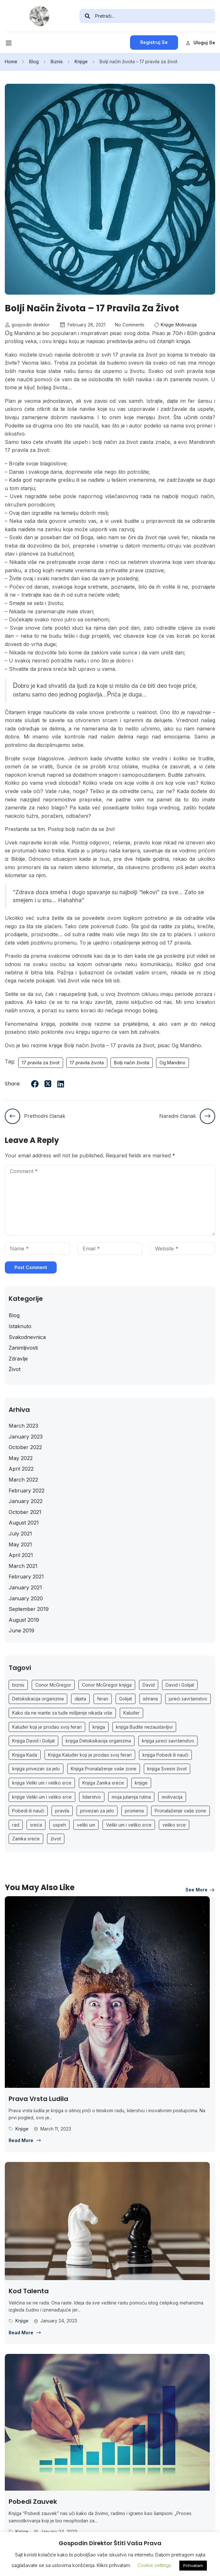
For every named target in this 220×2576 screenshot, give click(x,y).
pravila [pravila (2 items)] (62, 1810)
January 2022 (26, 1501)
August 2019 (24, 1620)
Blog (34, 61)
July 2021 (20, 1533)
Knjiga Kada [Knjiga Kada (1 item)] (24, 1755)
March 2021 (23, 1566)
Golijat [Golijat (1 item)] (125, 1698)
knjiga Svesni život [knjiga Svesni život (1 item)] (167, 1768)
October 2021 (25, 1512)
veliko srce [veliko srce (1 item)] (174, 1825)
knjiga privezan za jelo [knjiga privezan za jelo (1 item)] (36, 1768)
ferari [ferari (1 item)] (102, 1698)
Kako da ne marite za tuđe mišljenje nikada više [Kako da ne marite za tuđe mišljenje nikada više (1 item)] (62, 1713)
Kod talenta (29, 2290)
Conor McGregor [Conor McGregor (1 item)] (53, 1685)
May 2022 (21, 1458)
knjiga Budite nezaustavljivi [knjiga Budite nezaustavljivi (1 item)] (144, 1727)
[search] (87, 16)
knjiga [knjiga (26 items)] (99, 1727)
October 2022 (25, 1447)
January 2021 (25, 1587)
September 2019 (29, 1609)
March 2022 (23, 1479)
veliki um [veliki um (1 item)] (86, 1825)
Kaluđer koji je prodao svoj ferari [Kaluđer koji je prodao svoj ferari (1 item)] (47, 1727)
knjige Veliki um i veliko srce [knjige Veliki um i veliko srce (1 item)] (42, 1797)
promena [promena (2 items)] (134, 1810)
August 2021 (24, 1522)
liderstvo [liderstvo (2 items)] (92, 1797)
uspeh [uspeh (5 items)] (59, 1825)
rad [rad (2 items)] (15, 1825)
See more (200, 1889)
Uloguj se (200, 42)
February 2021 (26, 1576)
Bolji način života (131, 1062)
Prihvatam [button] (193, 2565)
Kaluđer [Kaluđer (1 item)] (131, 1713)
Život (14, 1369)
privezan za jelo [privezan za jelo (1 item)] (97, 1810)
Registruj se (154, 42)
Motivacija (186, 324)
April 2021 (21, 1555)
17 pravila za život (41, 1062)
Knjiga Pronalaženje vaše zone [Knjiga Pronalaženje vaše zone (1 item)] (103, 1768)
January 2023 (26, 1436)
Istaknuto (20, 1326)
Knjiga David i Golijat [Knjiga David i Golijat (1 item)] (33, 1740)
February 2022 (27, 1490)
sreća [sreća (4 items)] (36, 1825)
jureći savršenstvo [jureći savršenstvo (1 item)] (188, 1698)
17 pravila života (87, 1062)
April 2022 (21, 1468)
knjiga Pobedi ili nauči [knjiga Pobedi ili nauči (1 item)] (165, 1755)
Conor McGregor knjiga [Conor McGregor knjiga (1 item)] (107, 1685)
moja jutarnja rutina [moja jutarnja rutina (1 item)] (131, 1797)
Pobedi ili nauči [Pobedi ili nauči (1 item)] (28, 1810)
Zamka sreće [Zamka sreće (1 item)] (26, 1838)
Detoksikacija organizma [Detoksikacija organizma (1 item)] (38, 1698)
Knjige (81, 61)
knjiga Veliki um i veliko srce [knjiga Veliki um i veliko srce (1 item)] (41, 1782)
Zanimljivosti (23, 1347)
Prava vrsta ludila (38, 2098)
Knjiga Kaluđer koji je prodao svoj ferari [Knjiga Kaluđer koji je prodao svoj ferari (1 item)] (90, 1755)
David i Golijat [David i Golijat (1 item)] (180, 1685)
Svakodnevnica (27, 1337)
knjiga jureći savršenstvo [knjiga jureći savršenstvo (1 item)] (168, 1740)
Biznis (57, 61)
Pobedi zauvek (33, 2501)
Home (11, 61)
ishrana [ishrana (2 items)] (150, 1698)
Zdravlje (18, 1358)
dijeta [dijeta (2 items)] (80, 1698)
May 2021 (20, 1544)
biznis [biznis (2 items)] (18, 1685)
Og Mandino (172, 1062)
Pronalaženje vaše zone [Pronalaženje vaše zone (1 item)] (180, 1810)
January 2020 (26, 1598)
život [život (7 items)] (56, 1838)
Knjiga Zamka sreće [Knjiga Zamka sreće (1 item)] (103, 1782)
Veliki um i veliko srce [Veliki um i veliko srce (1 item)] (128, 1825)
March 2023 (23, 1425)
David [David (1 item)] (149, 1685)
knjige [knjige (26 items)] (141, 1782)
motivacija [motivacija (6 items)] (172, 1797)
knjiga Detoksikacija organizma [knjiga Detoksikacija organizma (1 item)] (98, 1740)
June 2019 (21, 1630)
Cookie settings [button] (154, 2565)
